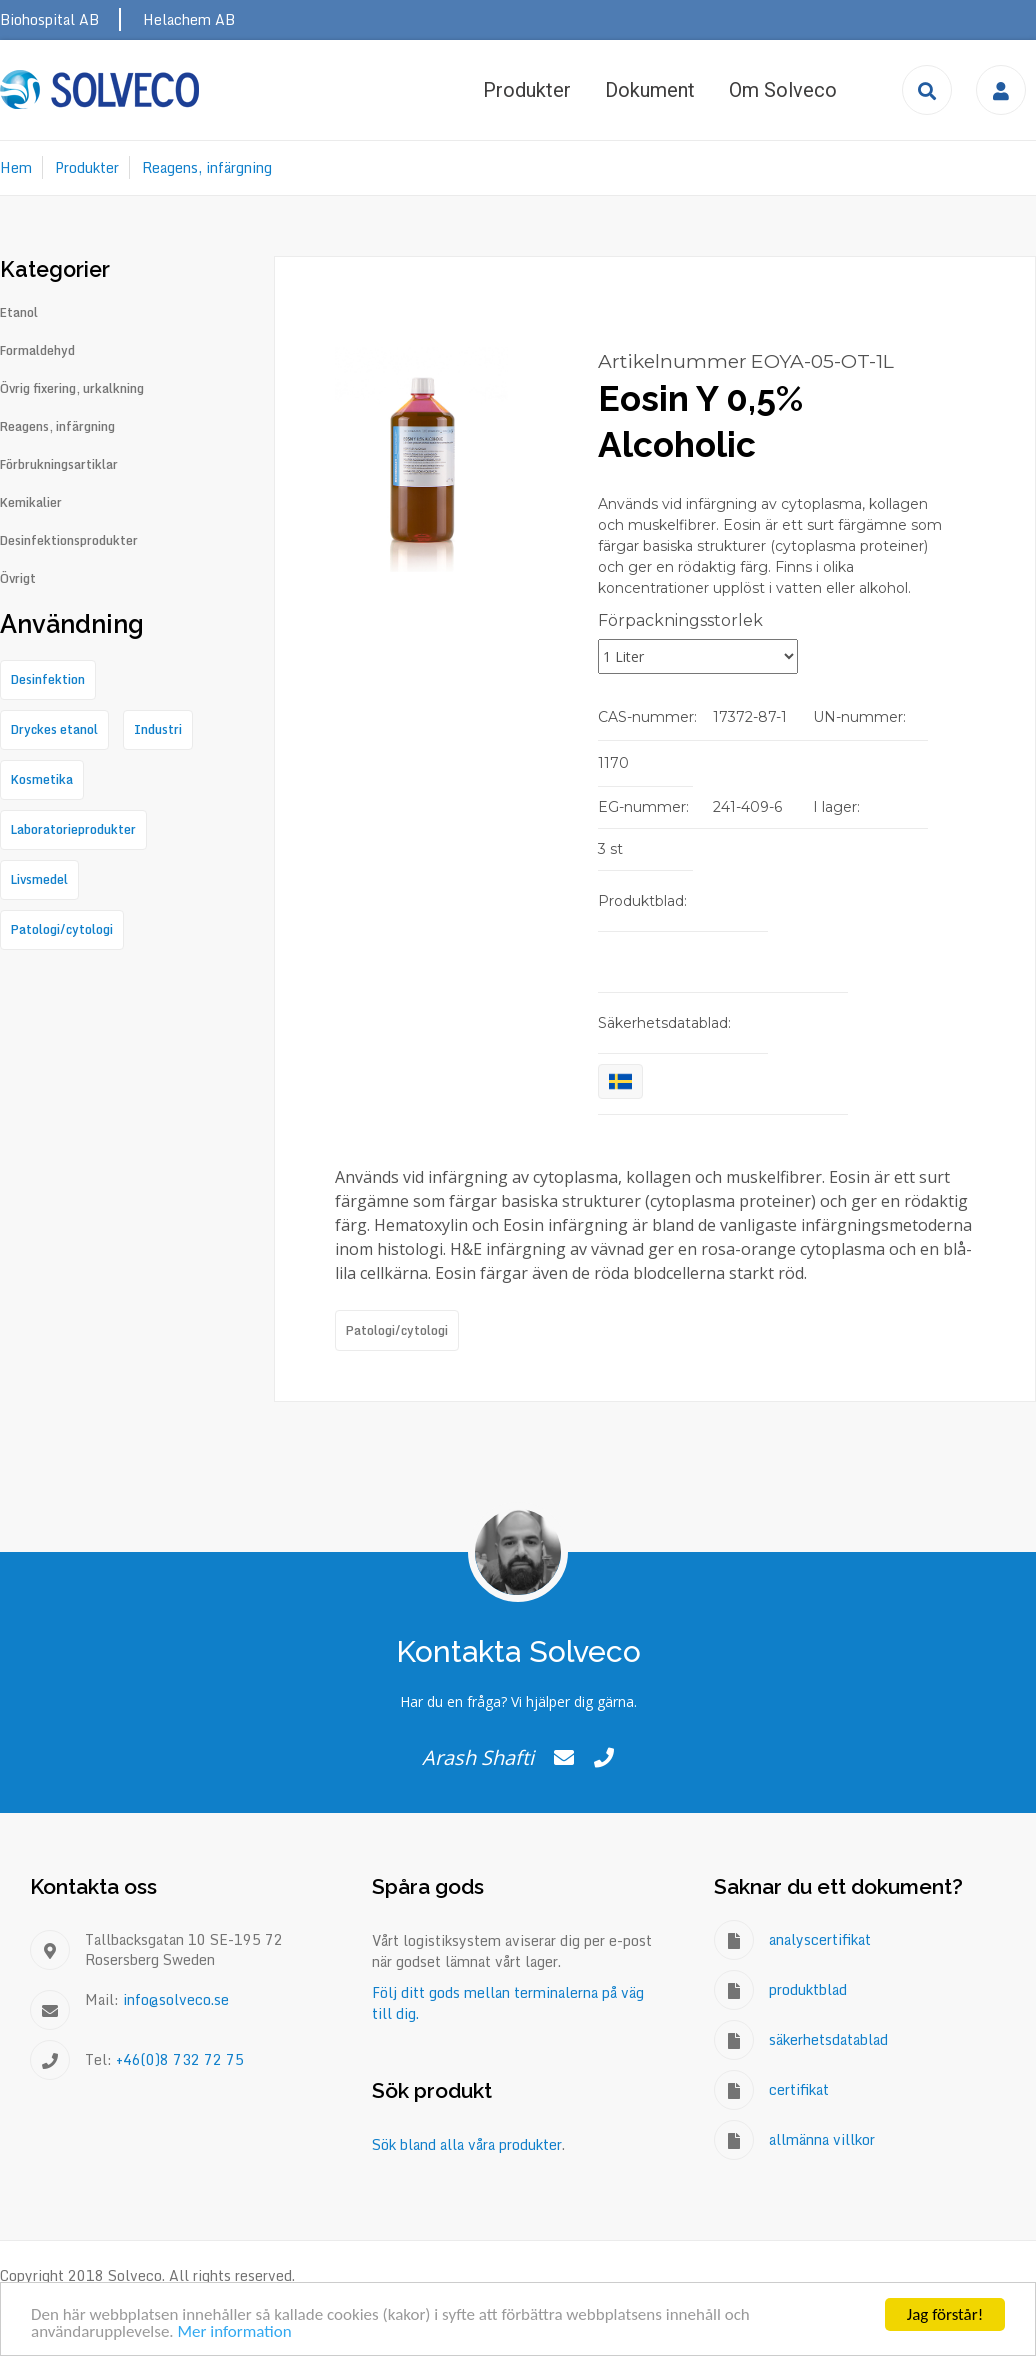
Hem (16, 167)
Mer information (234, 2332)
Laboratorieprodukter (73, 829)
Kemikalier (31, 503)
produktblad (808, 1989)
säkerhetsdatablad (828, 2039)
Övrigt (18, 579)
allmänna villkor (822, 2139)
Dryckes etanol (54, 729)
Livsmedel (39, 879)
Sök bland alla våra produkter (467, 2144)
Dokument (650, 90)
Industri (158, 729)
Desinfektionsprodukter (69, 541)
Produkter (527, 90)
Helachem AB (189, 19)
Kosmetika (42, 779)
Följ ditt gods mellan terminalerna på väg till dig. (508, 2003)
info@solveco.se (176, 1999)
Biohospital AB (49, 19)
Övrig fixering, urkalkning (72, 389)
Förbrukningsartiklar (59, 465)
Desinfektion (48, 679)
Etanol (19, 313)
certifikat (799, 2089)
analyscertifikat (820, 1939)
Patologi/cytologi (397, 1330)
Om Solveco (783, 90)
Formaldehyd (37, 351)
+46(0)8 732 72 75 (180, 2059)
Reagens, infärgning (207, 167)
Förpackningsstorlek (680, 620)
